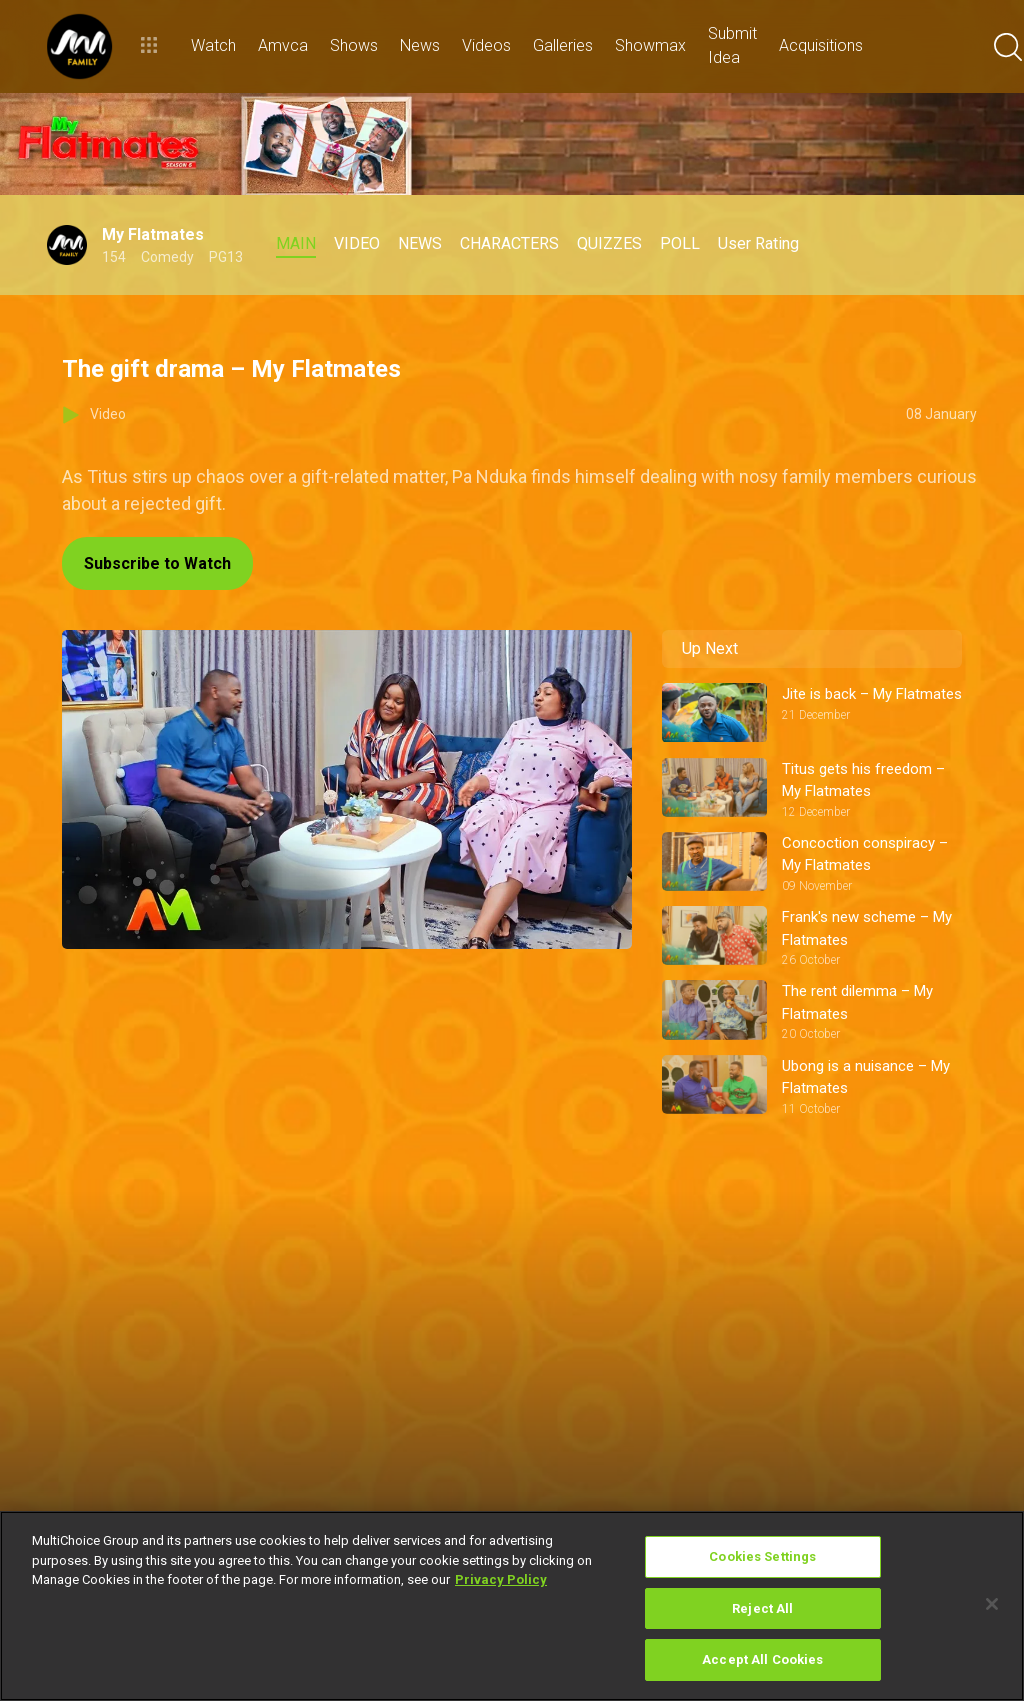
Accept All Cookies (762, 1659)
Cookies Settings (762, 1556)
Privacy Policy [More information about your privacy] (501, 1579)
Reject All (762, 1608)
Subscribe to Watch (157, 563)
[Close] (992, 1604)
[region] (512, 1606)
